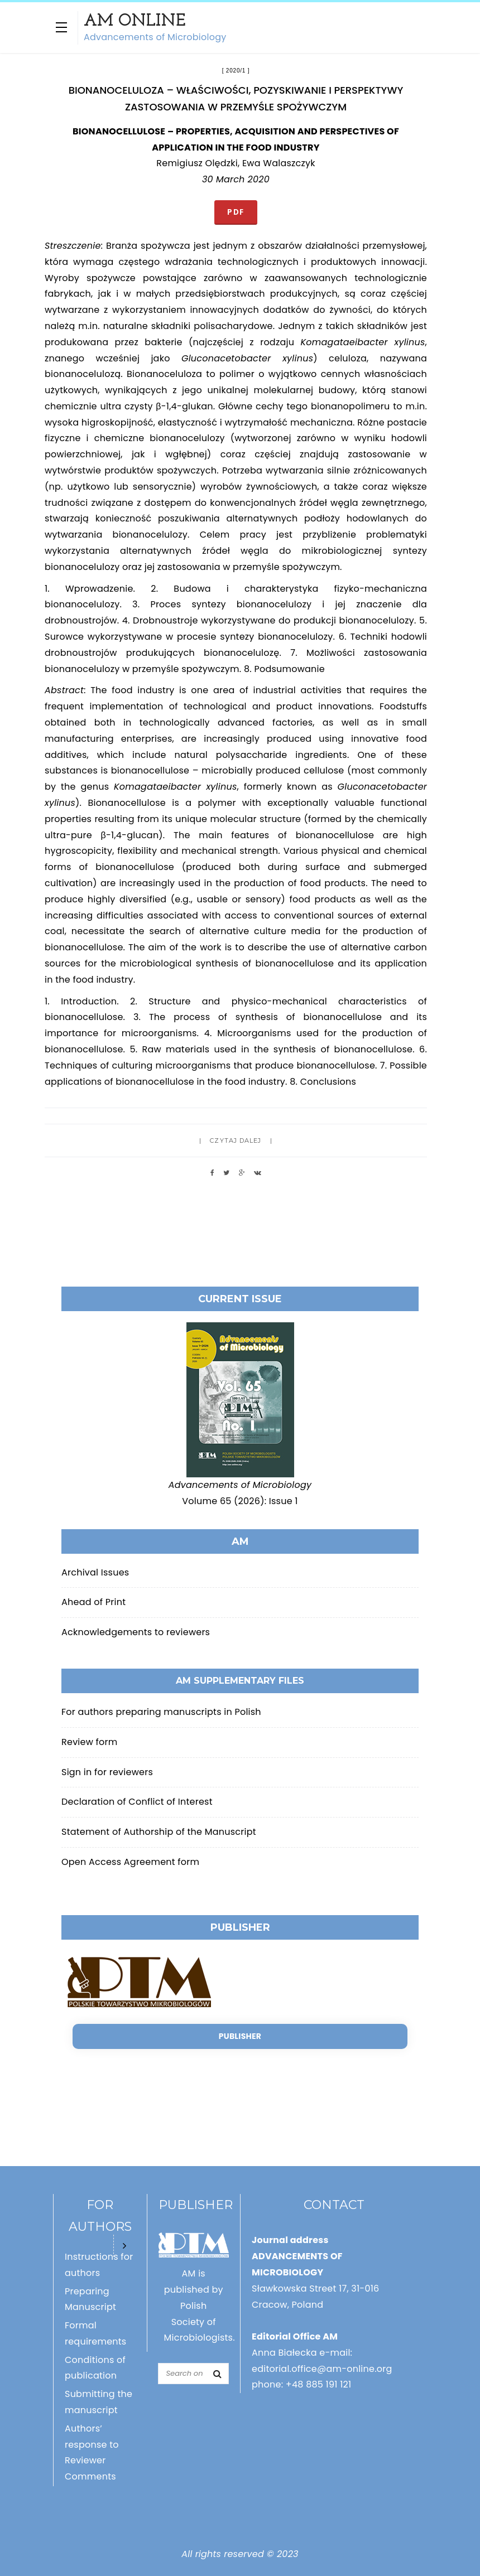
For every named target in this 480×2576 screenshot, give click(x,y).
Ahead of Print (93, 1602)
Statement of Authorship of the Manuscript (158, 1831)
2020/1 (236, 70)
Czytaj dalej (235, 1140)
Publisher (240, 2036)
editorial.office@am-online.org (322, 2368)
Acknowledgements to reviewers (135, 1632)
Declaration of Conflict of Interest (137, 1801)
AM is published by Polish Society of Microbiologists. (199, 2305)
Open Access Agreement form (130, 1861)
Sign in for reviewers (107, 1772)
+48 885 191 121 (319, 2384)
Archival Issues (95, 1572)
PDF (235, 211)
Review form (89, 1742)
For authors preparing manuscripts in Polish (161, 1711)
